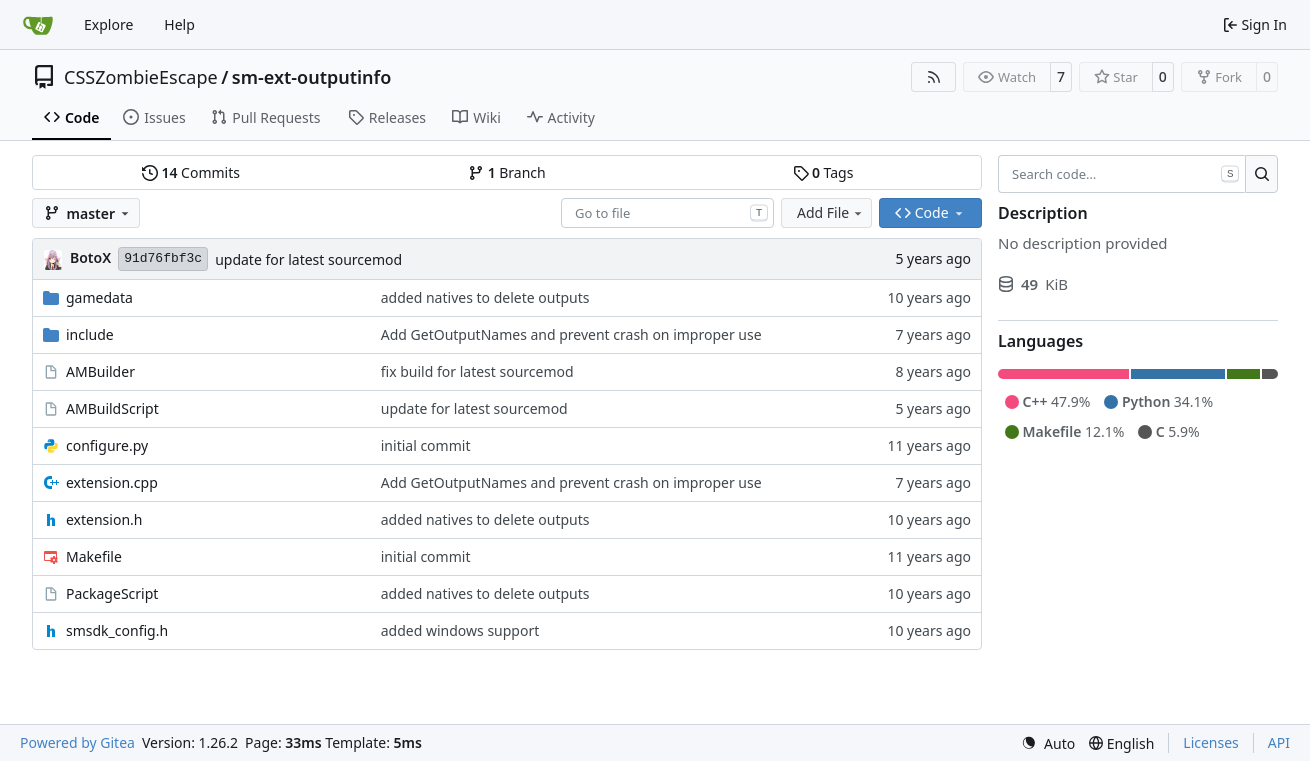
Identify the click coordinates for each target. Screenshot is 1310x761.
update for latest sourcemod (308, 259)
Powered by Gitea (77, 742)
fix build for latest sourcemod (477, 371)
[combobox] (667, 213)
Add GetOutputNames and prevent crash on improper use (571, 334)
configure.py (107, 445)
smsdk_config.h (117, 630)
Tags (823, 172)
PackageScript (112, 593)
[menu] (1048, 743)
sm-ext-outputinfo (312, 77)
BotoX (90, 257)
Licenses (1211, 742)
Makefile (94, 556)
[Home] (38, 25)
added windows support (460, 630)
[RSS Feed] (934, 77)
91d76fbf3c (163, 258)
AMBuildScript (112, 408)
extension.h (104, 519)
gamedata (99, 297)
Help (179, 24)
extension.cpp (112, 482)
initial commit (426, 445)
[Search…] (1261, 174)
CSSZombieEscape (141, 77)
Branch (507, 172)
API (1279, 742)
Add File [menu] (831, 212)
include (90, 334)
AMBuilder (100, 371)
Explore (108, 24)
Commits (191, 172)
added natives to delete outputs (485, 297)
